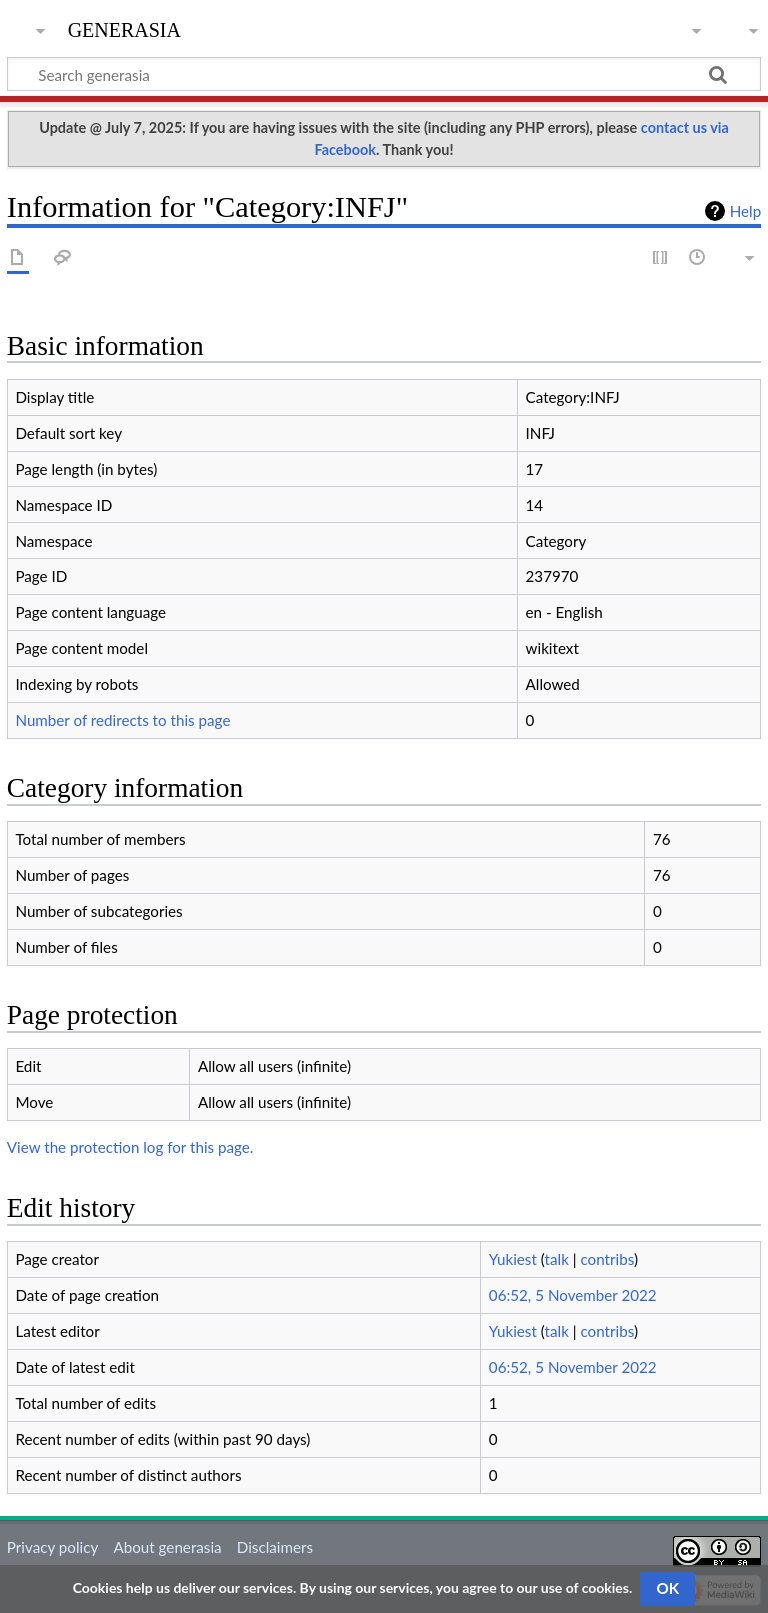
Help (745, 211)
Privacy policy (52, 1547)
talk (557, 1259)
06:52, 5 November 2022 (573, 1295)
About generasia (167, 1547)
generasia (124, 27)
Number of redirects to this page (122, 720)
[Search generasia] (384, 74)
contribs (606, 1259)
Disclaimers (275, 1547)
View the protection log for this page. (130, 1147)
